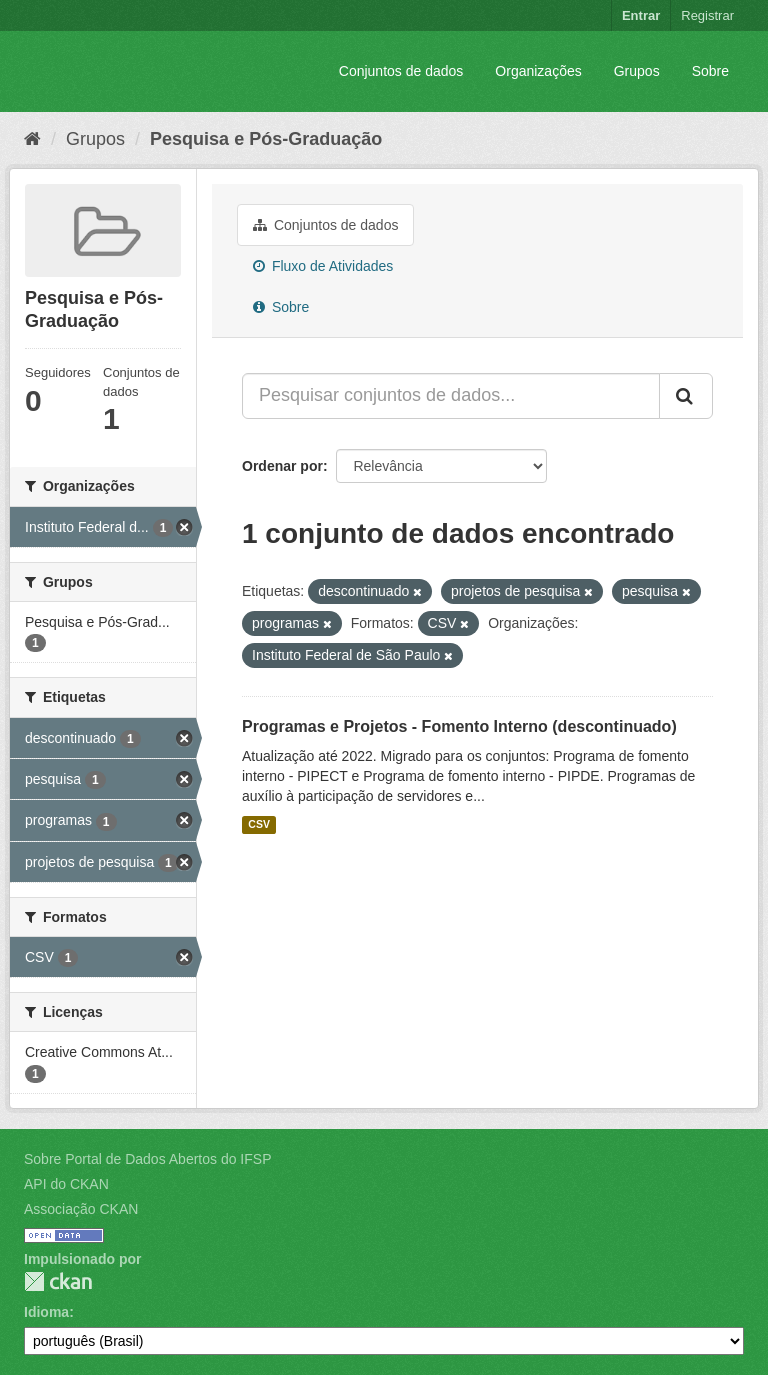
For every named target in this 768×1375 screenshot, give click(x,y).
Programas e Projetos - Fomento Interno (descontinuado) (459, 726)
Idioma (46, 1312)
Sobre (710, 71)
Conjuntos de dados (401, 71)
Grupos (637, 71)
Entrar (641, 15)
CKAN (58, 1281)
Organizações (538, 71)
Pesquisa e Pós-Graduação (266, 139)
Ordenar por (282, 466)
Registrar (707, 15)
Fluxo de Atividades (323, 266)
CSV (259, 825)
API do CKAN (66, 1184)
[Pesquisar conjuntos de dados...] (451, 396)
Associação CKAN (81, 1209)
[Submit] (686, 396)
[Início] (32, 139)
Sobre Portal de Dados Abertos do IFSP (147, 1159)
